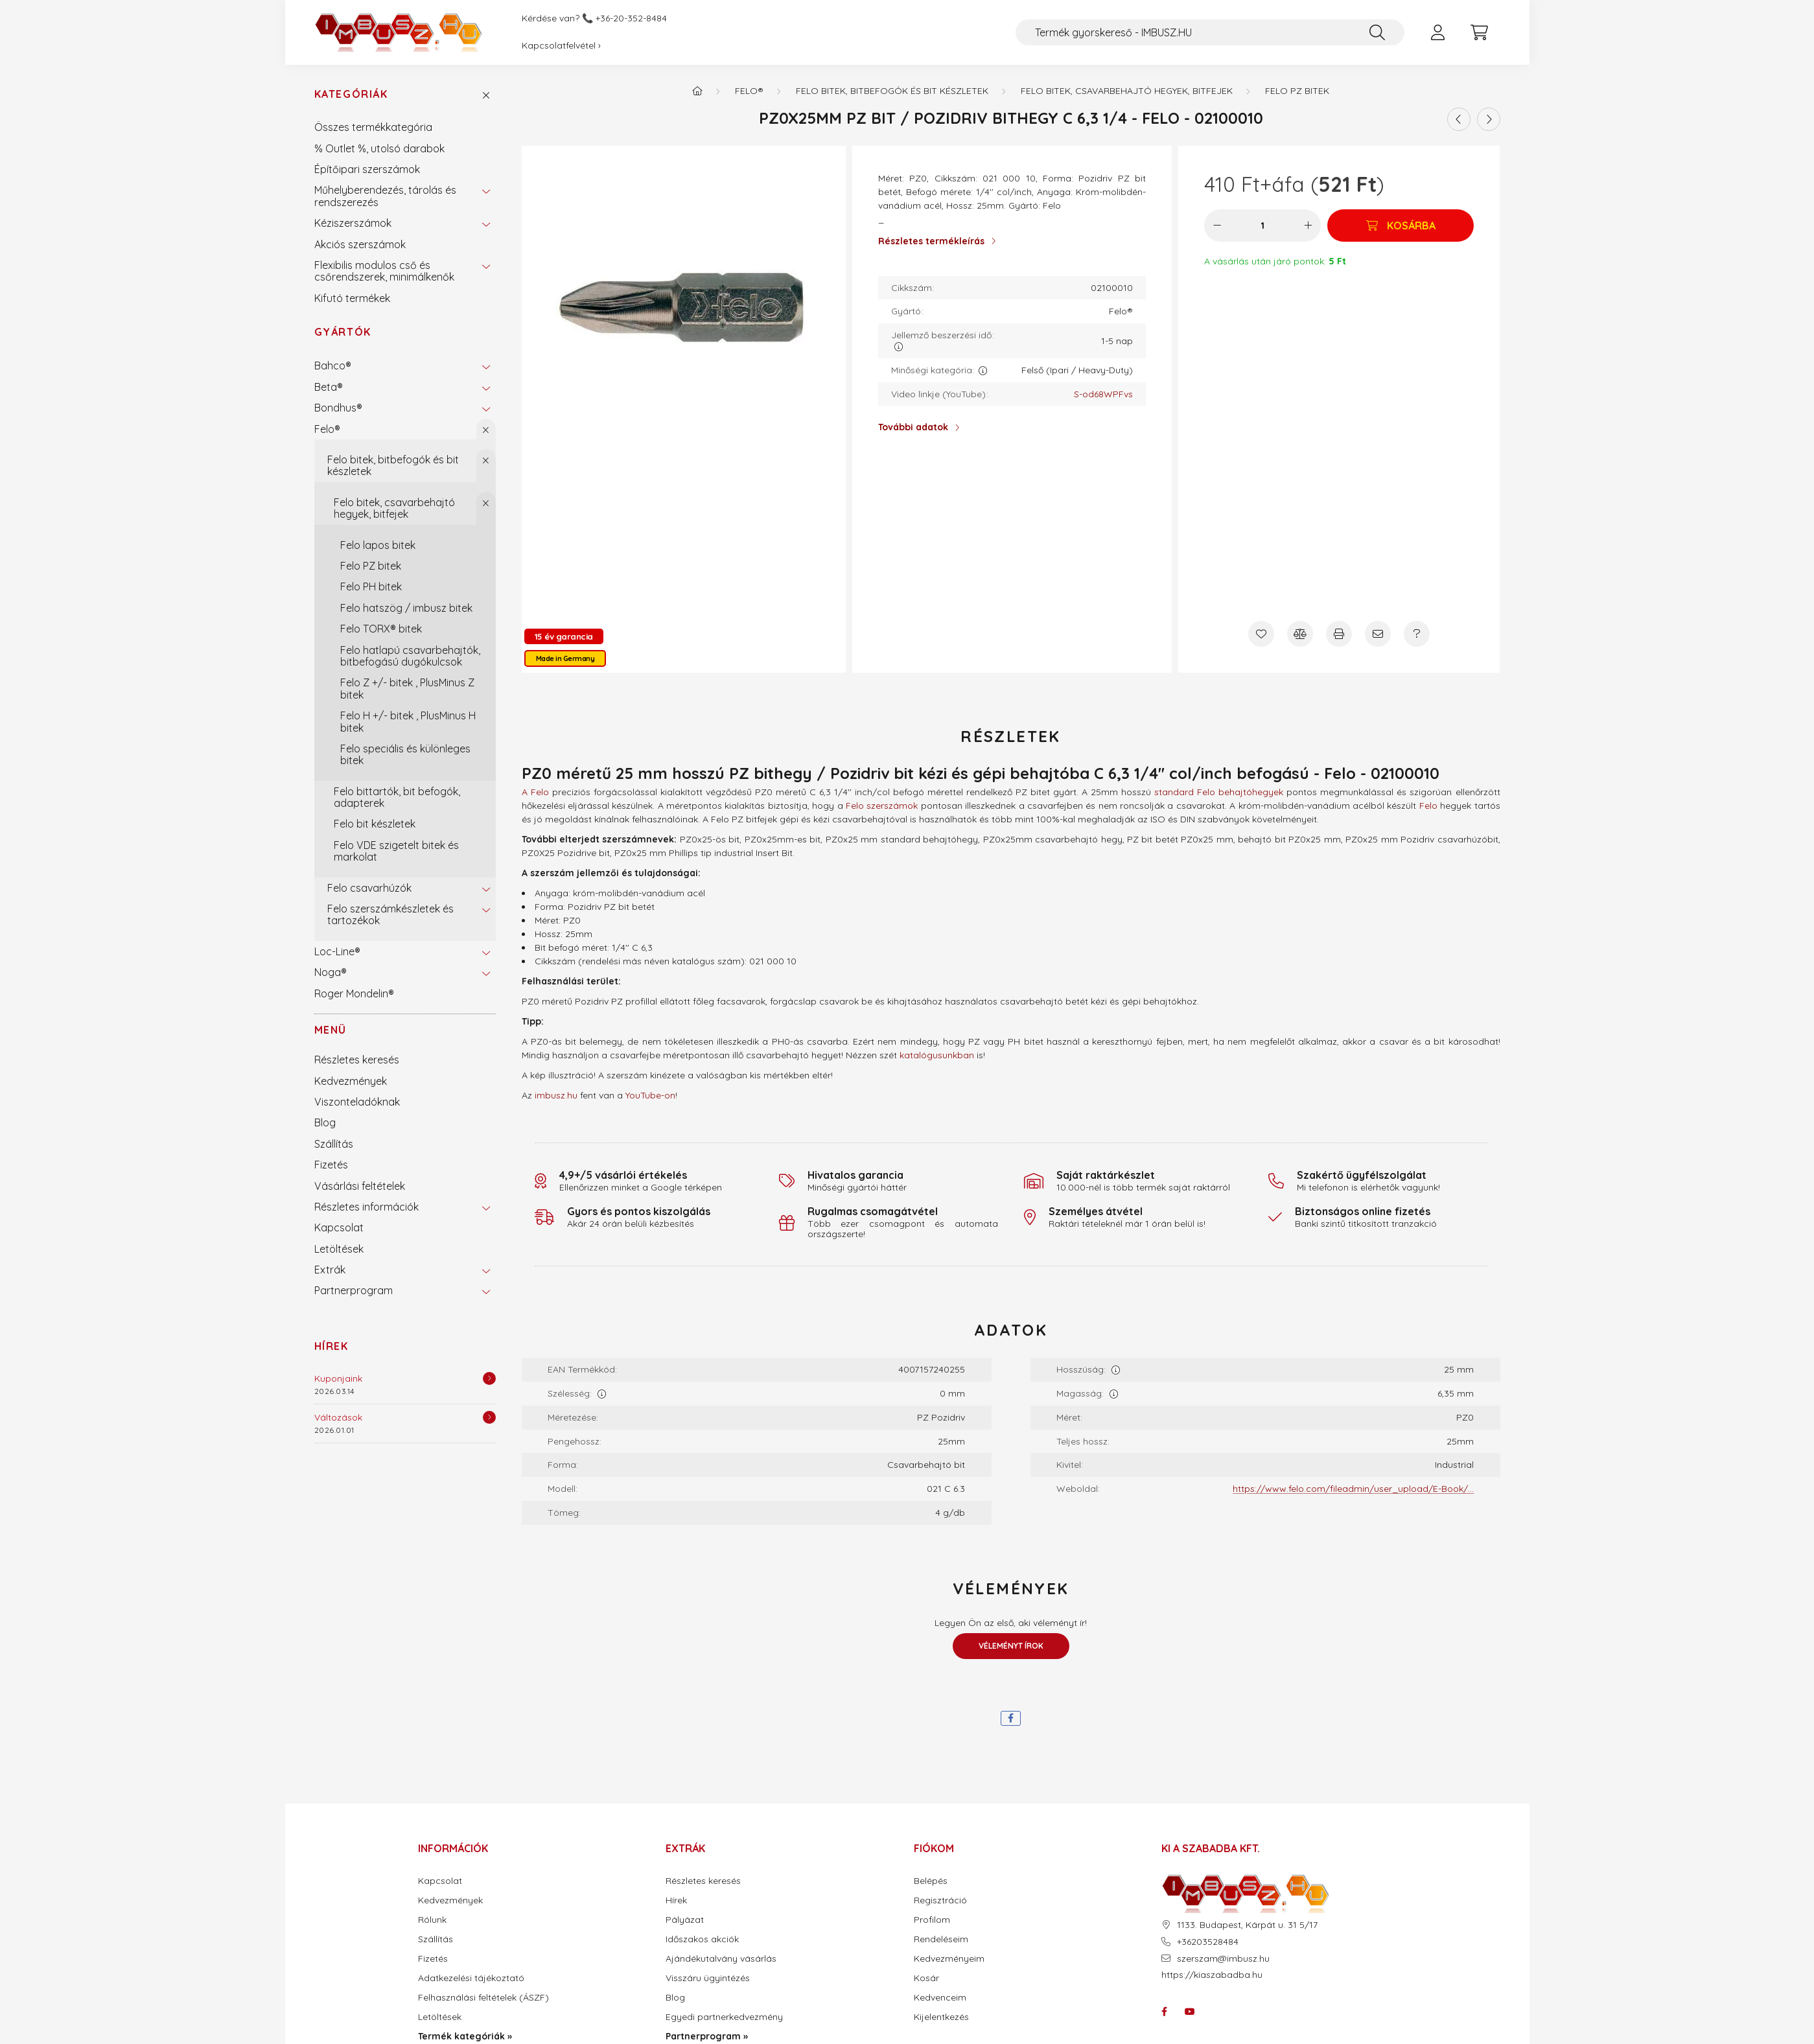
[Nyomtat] (1339, 634)
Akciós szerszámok (360, 244)
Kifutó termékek (352, 298)
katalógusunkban (937, 1055)
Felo (1428, 805)
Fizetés (331, 1164)
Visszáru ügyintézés (708, 1978)
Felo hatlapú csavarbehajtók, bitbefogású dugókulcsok (410, 656)
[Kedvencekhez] (1261, 634)
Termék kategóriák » (465, 2036)
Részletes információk (366, 1206)
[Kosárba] (1400, 225)
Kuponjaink (338, 1378)
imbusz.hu (556, 1095)
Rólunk (432, 1919)
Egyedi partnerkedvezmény (724, 2017)
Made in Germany (565, 658)
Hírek (331, 1346)
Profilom (932, 1919)
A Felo (535, 792)
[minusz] (1217, 225)
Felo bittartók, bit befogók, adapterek (397, 797)
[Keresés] (1377, 32)
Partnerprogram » (707, 2036)
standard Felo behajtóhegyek (1218, 792)
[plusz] (1308, 225)
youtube (1190, 2012)
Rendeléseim (941, 1939)
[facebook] (1011, 1718)
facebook (1164, 2012)
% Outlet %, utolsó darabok (379, 148)
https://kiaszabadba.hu (1211, 1974)
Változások (338, 1417)
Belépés (931, 1881)
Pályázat (685, 1919)
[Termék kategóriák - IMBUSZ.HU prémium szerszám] (697, 91)
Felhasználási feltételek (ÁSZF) (483, 1997)
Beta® (328, 386)
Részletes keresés (356, 1059)
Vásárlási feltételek (359, 1185)
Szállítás (333, 1143)
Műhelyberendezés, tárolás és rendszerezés (385, 195)
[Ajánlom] (1378, 634)
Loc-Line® (337, 951)
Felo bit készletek (374, 823)
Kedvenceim (940, 1997)
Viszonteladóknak (357, 1101)
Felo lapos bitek (377, 545)
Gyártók (342, 331)
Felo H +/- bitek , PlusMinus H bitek (408, 721)
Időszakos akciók (702, 1939)
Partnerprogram (353, 1290)
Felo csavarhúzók (369, 887)
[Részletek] (489, 1378)
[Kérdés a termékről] (1417, 634)
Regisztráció (940, 1900)
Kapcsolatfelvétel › (561, 45)
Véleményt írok (1011, 1646)
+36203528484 (1207, 1941)
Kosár (926, 1978)
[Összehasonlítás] (1300, 634)
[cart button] (1480, 32)
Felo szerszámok (882, 805)
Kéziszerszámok (352, 222)
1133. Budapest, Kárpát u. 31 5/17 (1247, 1925)
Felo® (327, 429)
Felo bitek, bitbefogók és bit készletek (393, 465)
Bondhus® (338, 407)
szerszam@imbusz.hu (1223, 1958)
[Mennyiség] (1263, 225)
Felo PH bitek (371, 586)
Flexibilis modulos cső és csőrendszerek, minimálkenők (384, 271)
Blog (325, 1122)
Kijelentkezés (941, 2017)
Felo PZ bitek (370, 565)
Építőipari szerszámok (367, 169)
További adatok (913, 427)
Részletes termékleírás (931, 241)
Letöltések (339, 1248)
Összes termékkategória (373, 127)
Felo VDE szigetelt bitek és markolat (396, 851)
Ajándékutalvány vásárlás (721, 1958)
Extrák (329, 1269)
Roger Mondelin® (354, 993)
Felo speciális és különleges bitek (405, 754)
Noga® (330, 972)
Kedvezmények (350, 1080)
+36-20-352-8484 (631, 18)
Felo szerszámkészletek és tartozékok (390, 914)
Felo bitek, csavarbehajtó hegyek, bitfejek (394, 508)
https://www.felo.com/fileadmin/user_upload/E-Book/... (1353, 1488)
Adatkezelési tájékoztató (471, 1978)
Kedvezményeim (949, 1958)
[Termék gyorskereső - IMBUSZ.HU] (1210, 32)
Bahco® (332, 365)
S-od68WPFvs (1103, 394)
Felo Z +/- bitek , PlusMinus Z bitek (407, 688)
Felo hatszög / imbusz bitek (406, 607)
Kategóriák (351, 94)
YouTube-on (650, 1095)
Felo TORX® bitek (381, 628)
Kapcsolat (339, 1227)
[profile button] (1438, 32)
